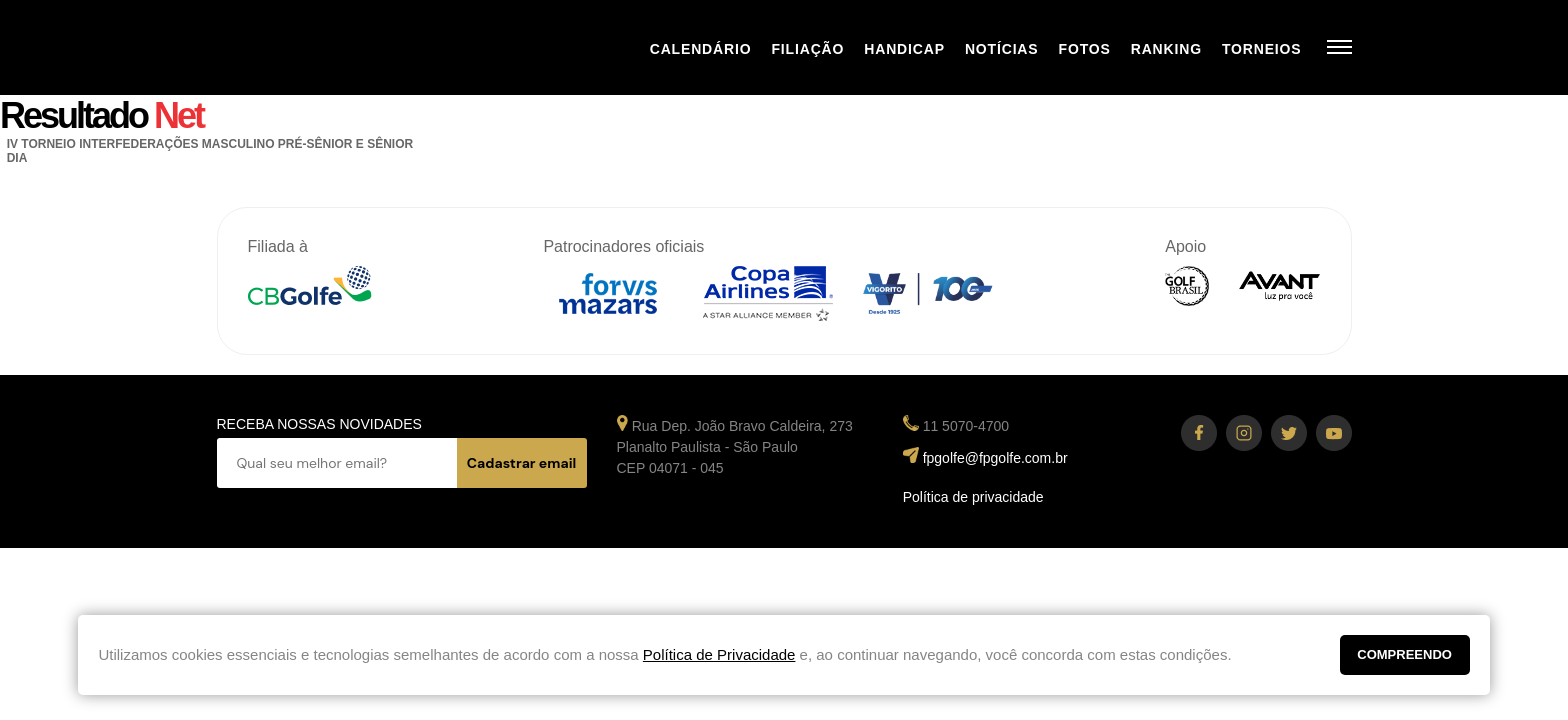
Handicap (904, 49)
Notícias (1002, 49)
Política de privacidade (973, 497)
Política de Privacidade (719, 654)
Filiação (807, 49)
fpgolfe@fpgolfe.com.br (995, 458)
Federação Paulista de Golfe (324, 47)
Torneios (1262, 49)
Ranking (1166, 49)
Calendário (701, 49)
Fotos (1085, 49)
